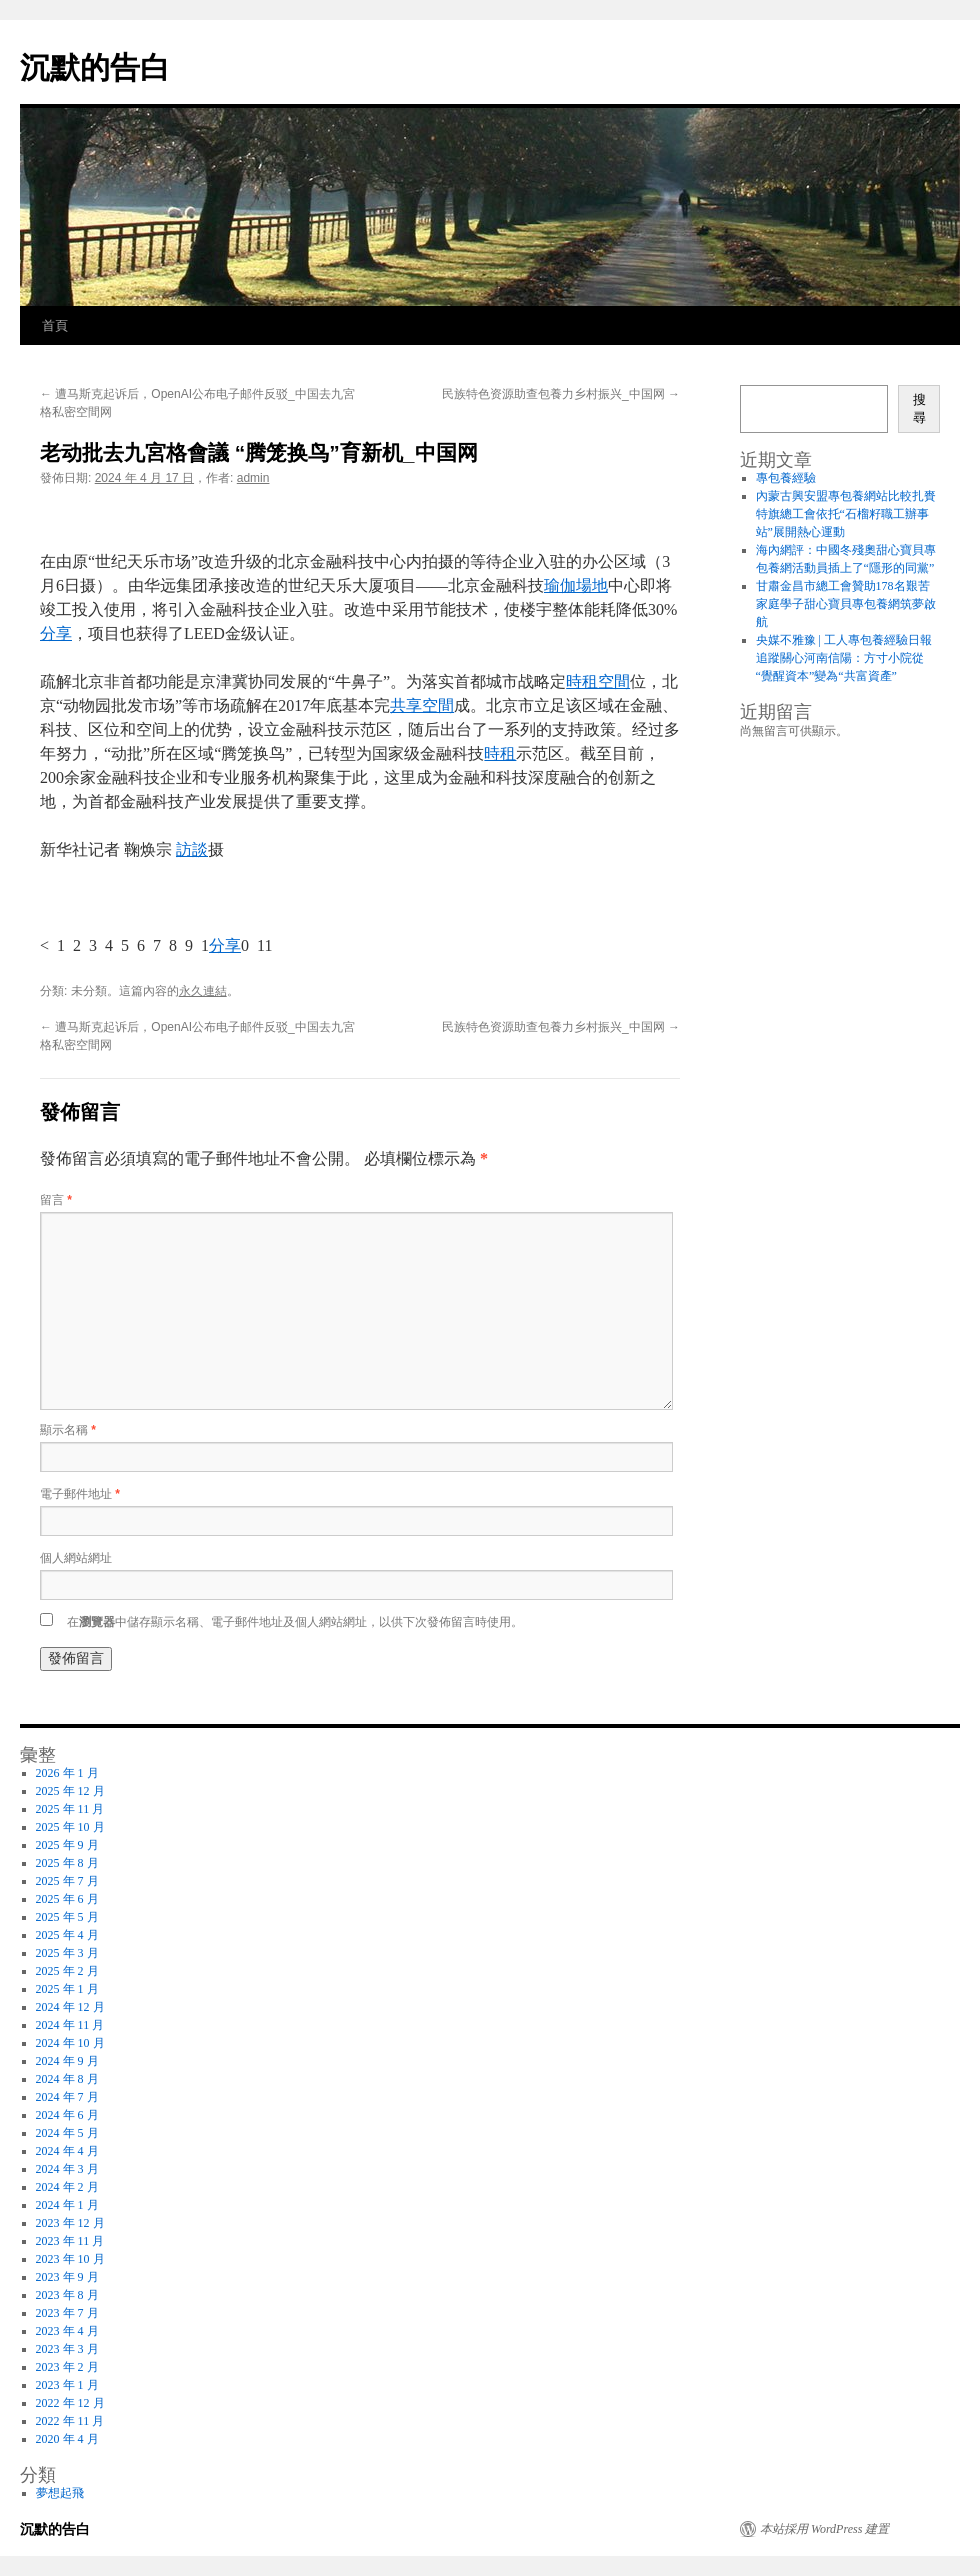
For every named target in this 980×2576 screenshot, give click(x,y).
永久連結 (203, 991)
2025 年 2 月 (67, 1971)
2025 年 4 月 (67, 1935)
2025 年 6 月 (67, 1899)
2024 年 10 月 (70, 2043)
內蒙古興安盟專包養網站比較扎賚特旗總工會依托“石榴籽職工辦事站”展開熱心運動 (846, 514)
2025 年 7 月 (67, 1881)
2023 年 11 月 (70, 2241)
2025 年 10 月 (70, 1827)
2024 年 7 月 (67, 2097)
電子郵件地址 (80, 1494)
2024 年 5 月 (67, 2133)
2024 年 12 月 (70, 2007)
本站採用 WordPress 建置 (824, 2529)
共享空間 (422, 705)
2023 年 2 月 (67, 2367)
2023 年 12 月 (70, 2223)
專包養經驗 (786, 478)
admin (253, 478)
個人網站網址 (76, 1558)
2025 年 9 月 (67, 1845)
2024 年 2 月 (67, 2187)
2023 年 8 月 (67, 2295)
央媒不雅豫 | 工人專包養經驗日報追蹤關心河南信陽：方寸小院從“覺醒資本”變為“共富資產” (844, 658)
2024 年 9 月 (67, 2061)
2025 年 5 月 (67, 1917)
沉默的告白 (95, 67)
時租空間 (598, 681)
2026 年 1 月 (67, 1773)
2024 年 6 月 (67, 2115)
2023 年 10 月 (70, 2259)
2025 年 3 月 (67, 1953)
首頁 (55, 325)
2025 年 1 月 (67, 1989)
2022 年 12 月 (70, 2403)
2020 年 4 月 (67, 2439)
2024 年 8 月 (67, 2079)
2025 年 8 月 (67, 1863)
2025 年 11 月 (70, 1809)
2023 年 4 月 (67, 2331)
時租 (500, 753)
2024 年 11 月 (70, 2025)
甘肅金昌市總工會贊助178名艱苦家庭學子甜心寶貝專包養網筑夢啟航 (846, 604)
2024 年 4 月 (67, 2151)
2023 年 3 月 (67, 2349)
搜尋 (919, 408)
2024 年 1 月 (67, 2205)
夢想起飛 (60, 2493)
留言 (56, 1200)
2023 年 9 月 (67, 2277)
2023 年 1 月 (67, 2385)
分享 (56, 633)
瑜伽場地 (576, 585)
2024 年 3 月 (67, 2169)
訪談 (192, 849)
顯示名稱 (68, 1430)
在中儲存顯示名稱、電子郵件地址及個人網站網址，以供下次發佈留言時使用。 (295, 1622)
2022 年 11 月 (70, 2421)
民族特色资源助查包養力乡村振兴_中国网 (561, 394)
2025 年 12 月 (70, 1791)
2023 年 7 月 (67, 2313)
